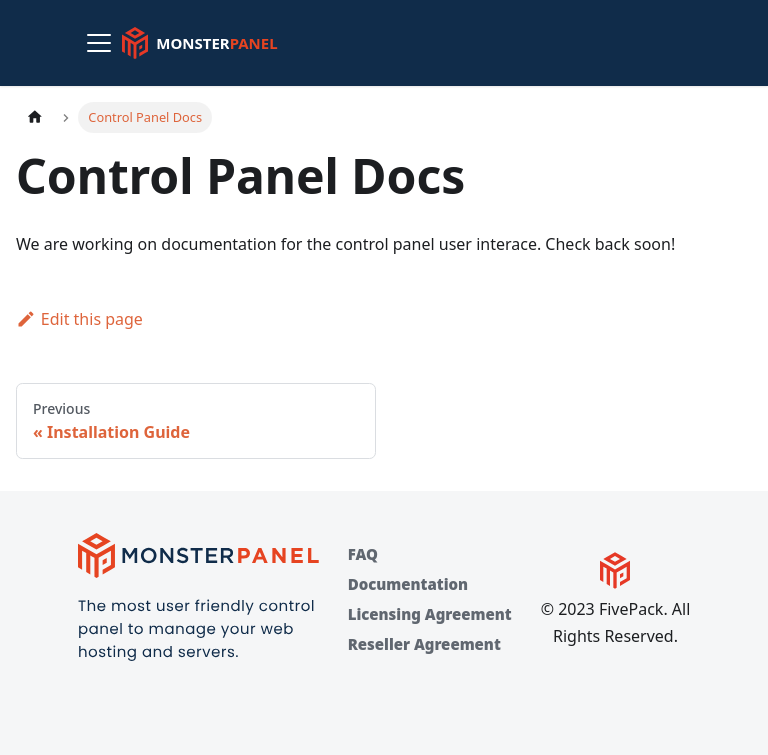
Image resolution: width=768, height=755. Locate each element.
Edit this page (79, 319)
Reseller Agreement (424, 644)
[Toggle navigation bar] (99, 43)
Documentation (408, 584)
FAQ (363, 554)
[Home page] (35, 117)
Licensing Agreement (430, 614)
